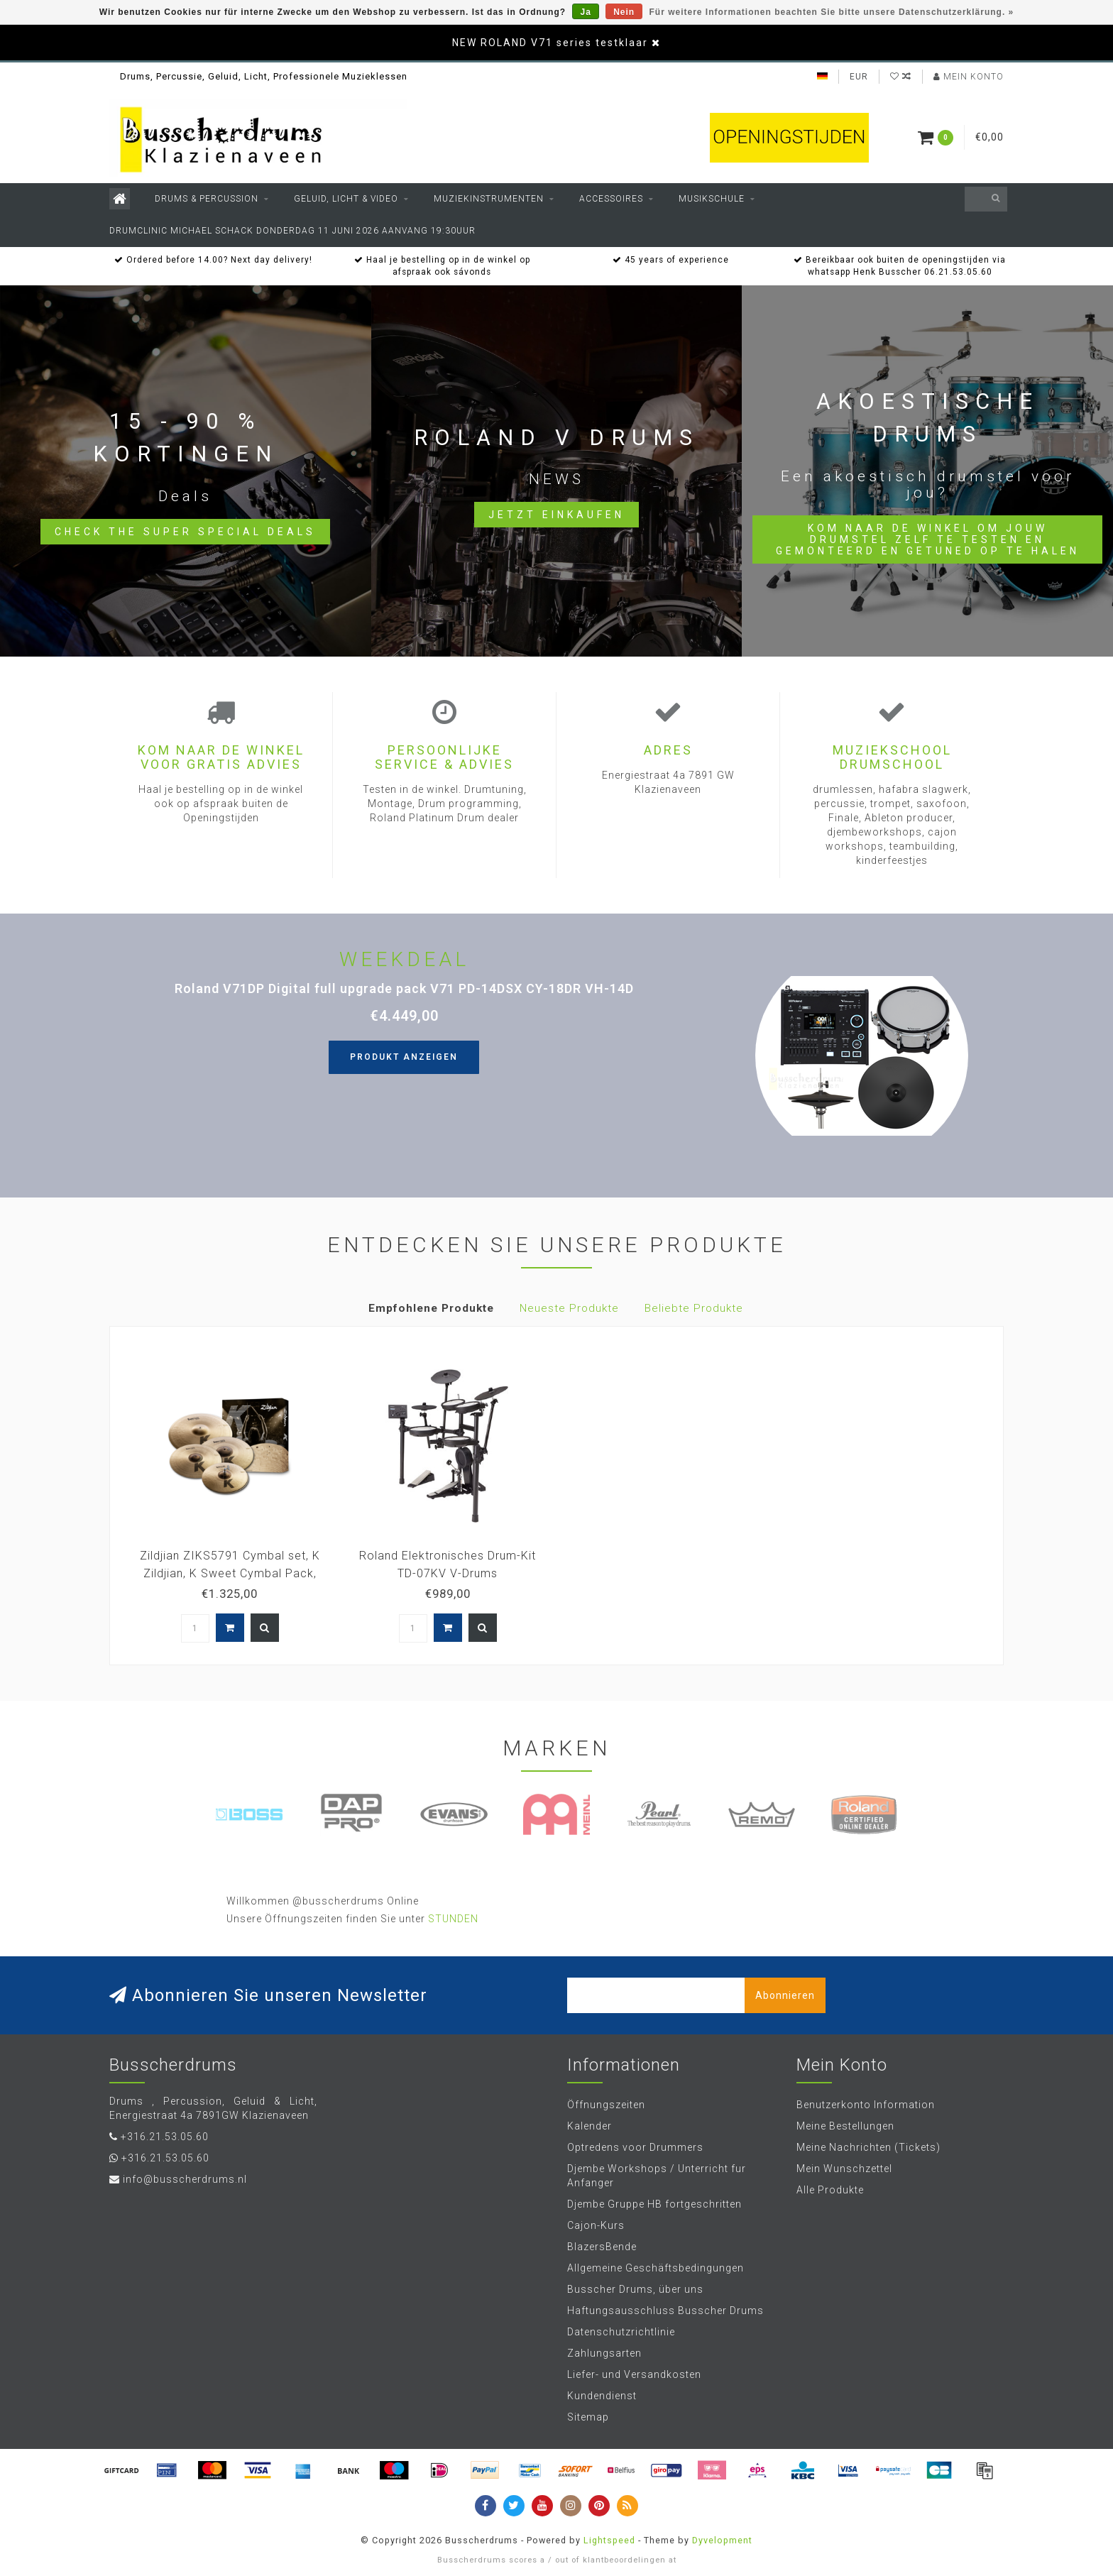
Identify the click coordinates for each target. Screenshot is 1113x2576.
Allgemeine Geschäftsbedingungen (655, 2268)
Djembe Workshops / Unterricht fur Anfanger (656, 2175)
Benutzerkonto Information (865, 2104)
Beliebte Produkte (694, 1308)
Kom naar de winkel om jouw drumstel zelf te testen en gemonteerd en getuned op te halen (928, 539)
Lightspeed (609, 2540)
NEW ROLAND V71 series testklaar (550, 42)
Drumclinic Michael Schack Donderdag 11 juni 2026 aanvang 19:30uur (292, 231)
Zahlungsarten (604, 2353)
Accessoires (611, 199)
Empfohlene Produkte (431, 1308)
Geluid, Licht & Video (346, 199)
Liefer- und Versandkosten (634, 2374)
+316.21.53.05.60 (165, 2136)
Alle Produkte (830, 2190)
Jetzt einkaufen (556, 514)
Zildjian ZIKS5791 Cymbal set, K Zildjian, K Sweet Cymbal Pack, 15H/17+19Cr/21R (230, 1573)
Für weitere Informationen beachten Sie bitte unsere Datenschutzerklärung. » (831, 12)
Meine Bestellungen (845, 2126)
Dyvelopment (722, 2540)
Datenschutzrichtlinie (621, 2331)
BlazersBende (602, 2246)
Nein (624, 12)
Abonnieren (785, 1995)
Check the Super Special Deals (185, 531)
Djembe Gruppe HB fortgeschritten (654, 2204)
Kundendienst (602, 2395)
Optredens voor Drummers (635, 2147)
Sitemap (588, 2417)
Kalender (589, 2126)
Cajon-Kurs (596, 2225)
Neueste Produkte (569, 1308)
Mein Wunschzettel (844, 2168)
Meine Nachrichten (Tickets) (868, 2147)
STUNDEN (453, 1918)
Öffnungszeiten (606, 2104)
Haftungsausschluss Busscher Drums (665, 2310)
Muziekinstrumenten (489, 199)
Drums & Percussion (206, 199)
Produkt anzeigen (404, 1057)
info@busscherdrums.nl (185, 2179)
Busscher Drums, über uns (635, 2289)
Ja (585, 12)
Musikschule (712, 199)
